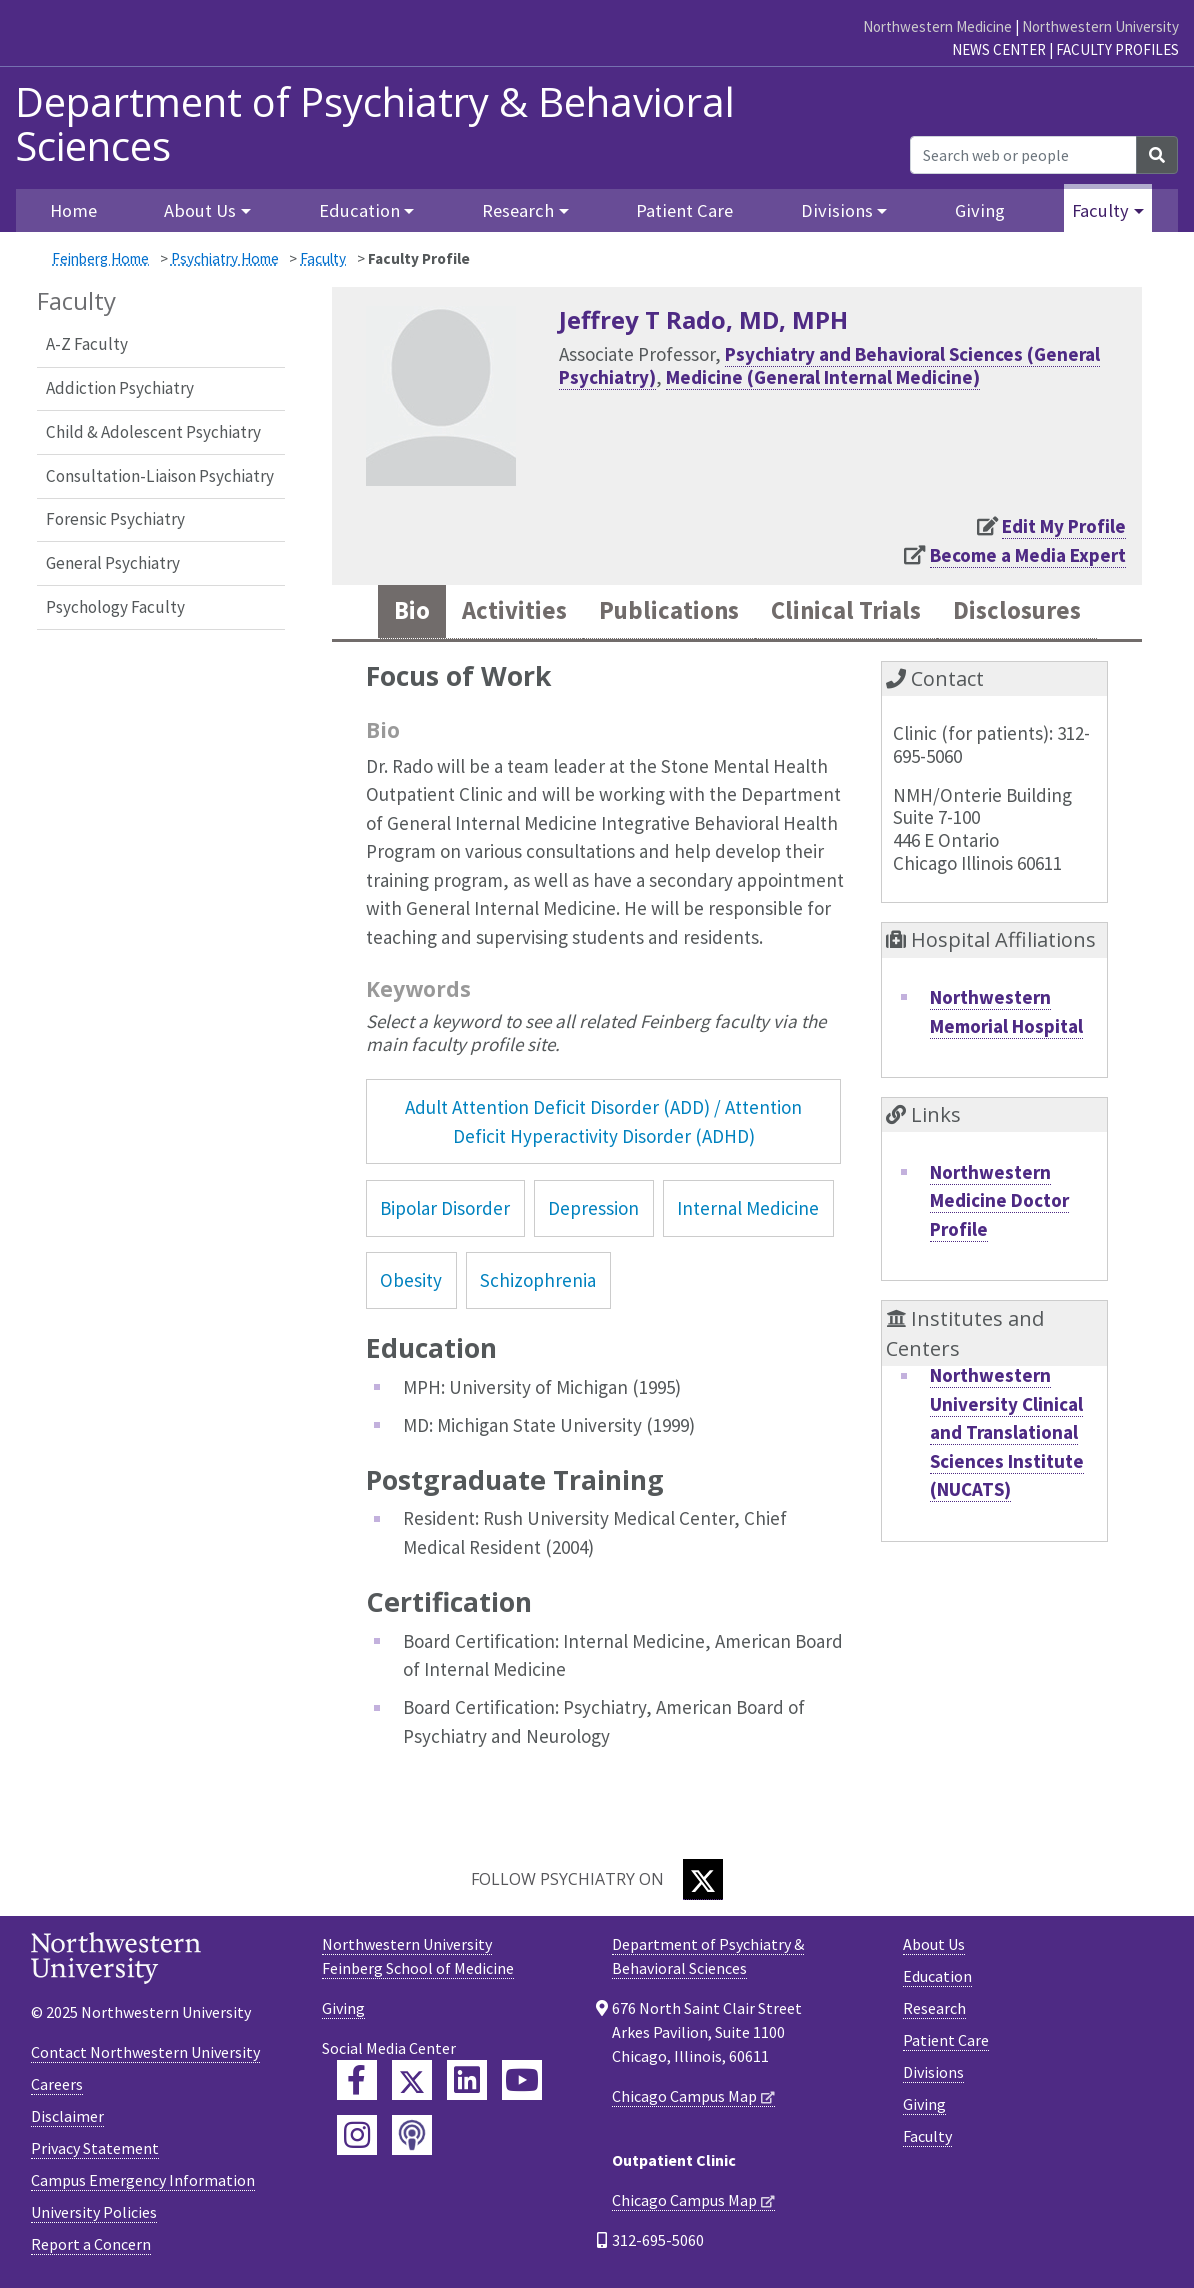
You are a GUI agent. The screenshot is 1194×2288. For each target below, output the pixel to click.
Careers (57, 2084)
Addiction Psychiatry (120, 388)
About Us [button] (200, 210)
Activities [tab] (514, 611)
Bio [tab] (412, 611)
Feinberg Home (100, 258)
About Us (934, 1944)
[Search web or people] (1023, 155)
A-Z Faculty (87, 344)
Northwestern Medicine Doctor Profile (999, 1200)
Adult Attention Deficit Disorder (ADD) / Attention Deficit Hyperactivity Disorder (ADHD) (603, 1121)
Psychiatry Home (225, 258)
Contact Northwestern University (145, 2052)
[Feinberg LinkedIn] (467, 2080)
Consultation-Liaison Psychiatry (160, 476)
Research (934, 2008)
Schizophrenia (538, 1280)
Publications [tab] (669, 611)
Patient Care (684, 210)
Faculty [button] (1100, 210)
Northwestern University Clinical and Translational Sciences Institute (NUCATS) (1007, 1432)
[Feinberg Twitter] (412, 2080)
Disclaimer (67, 2116)
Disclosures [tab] (1017, 611)
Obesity (411, 1280)
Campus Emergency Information (143, 2180)
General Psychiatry (113, 563)
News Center (999, 49)
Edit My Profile (1064, 526)
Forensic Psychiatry (115, 519)
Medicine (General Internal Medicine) (823, 377)
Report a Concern (91, 2244)
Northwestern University (1100, 26)
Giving (980, 210)
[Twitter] (703, 1879)
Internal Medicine (748, 1208)
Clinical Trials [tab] (846, 611)
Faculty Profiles (1117, 49)
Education (937, 1976)
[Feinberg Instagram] (357, 2135)
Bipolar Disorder (445, 1208)
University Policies (94, 2212)
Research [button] (518, 210)
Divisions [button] (837, 210)
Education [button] (359, 210)
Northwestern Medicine (937, 26)
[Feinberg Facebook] (357, 2080)
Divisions (933, 2072)
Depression (593, 1208)
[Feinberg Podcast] (412, 2135)
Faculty (323, 258)
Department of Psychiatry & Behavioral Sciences (375, 124)
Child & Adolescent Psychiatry (153, 432)
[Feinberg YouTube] (522, 2080)
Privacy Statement (95, 2148)
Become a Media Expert (1028, 555)
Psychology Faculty (115, 607)
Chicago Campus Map (684, 2096)
